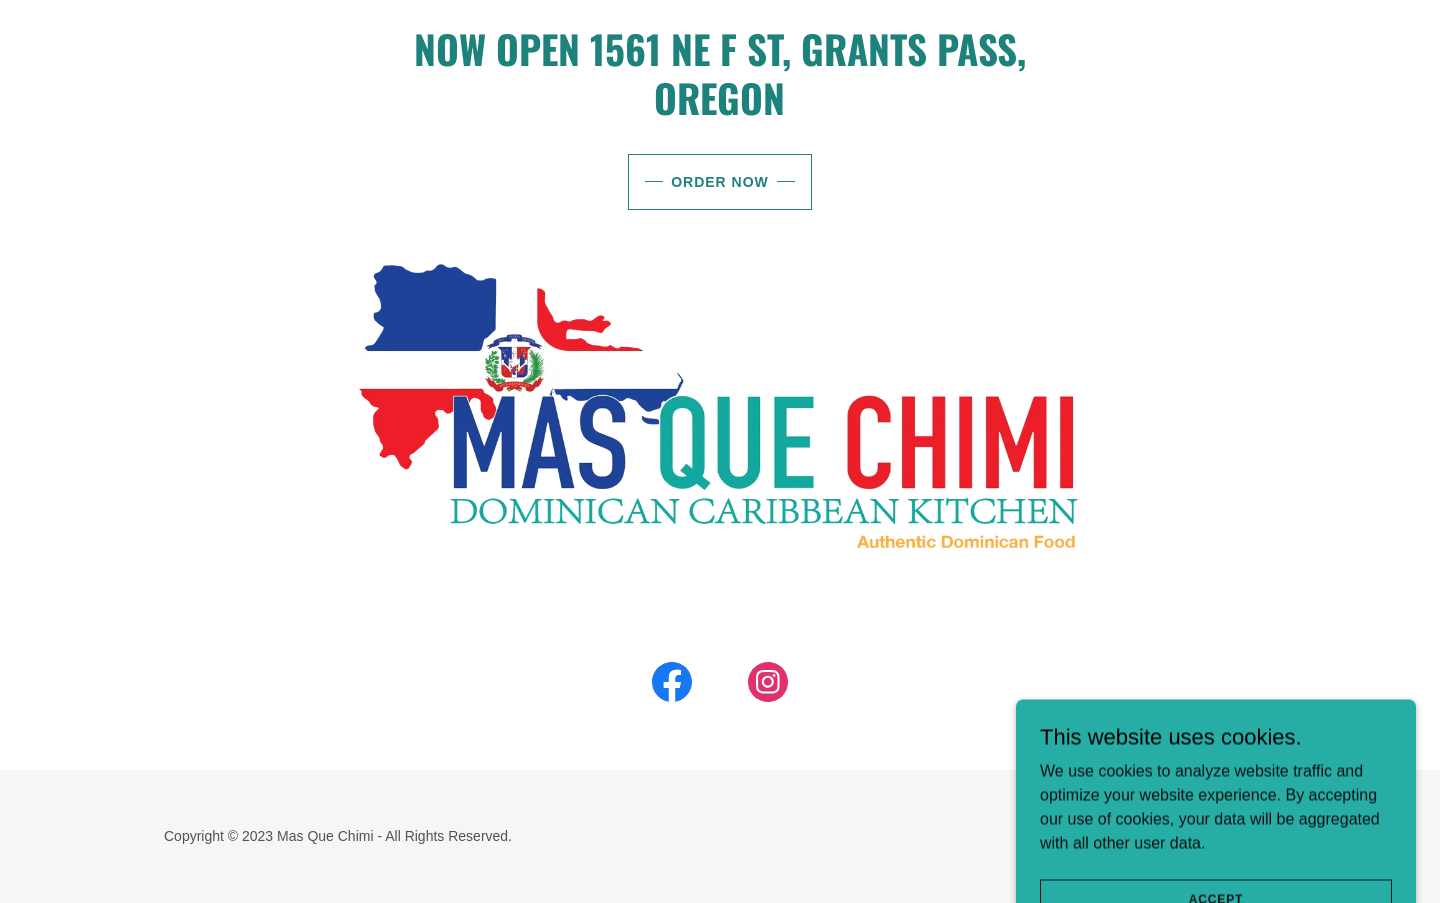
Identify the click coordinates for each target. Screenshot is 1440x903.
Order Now (720, 182)
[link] (672, 686)
